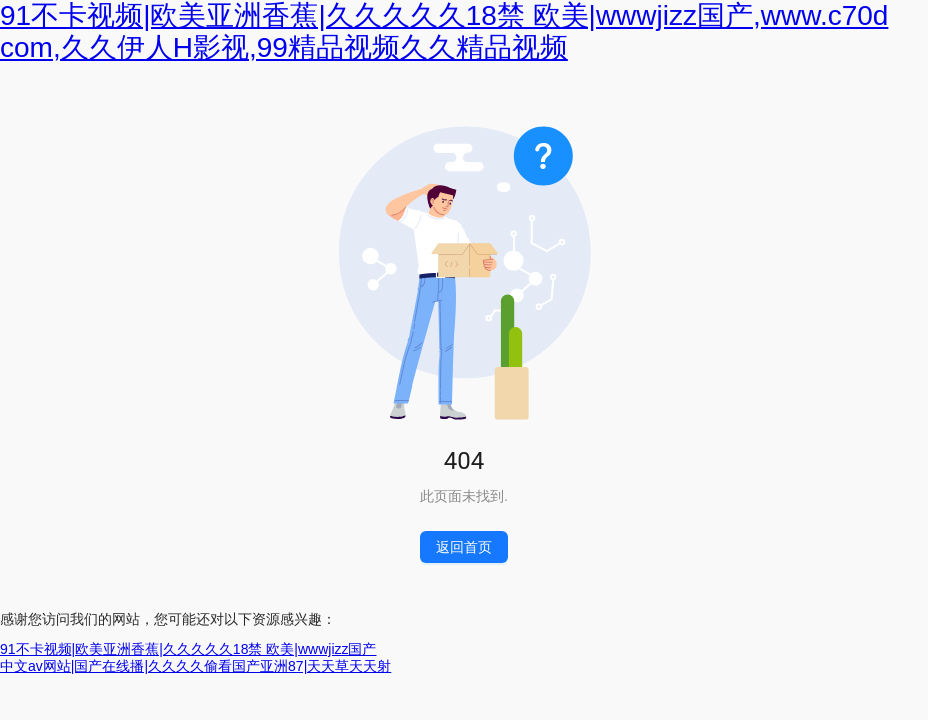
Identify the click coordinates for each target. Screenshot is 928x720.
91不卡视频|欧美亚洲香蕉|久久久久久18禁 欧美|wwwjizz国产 (188, 649)
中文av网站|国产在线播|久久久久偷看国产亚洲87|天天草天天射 (195, 666)
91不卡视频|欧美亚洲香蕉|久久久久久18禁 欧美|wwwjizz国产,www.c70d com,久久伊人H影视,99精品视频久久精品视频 (444, 31)
